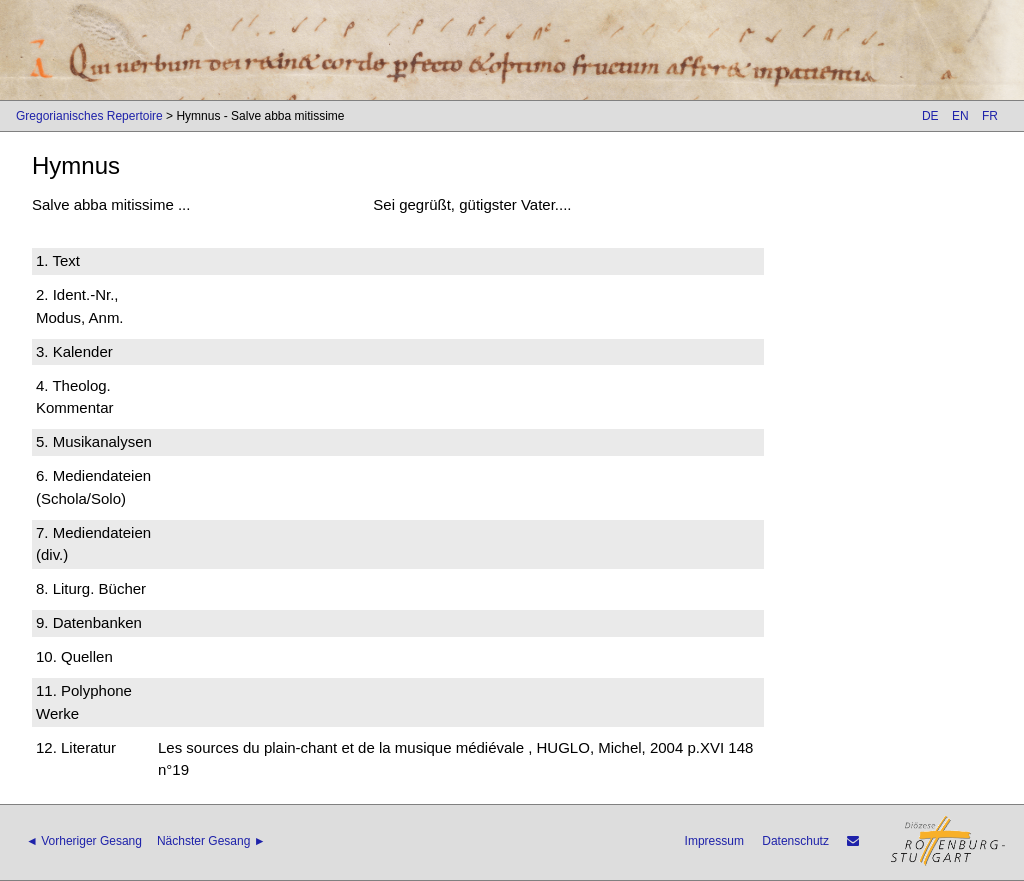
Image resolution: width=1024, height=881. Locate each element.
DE (930, 116)
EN (960, 116)
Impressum (714, 841)
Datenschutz (795, 841)
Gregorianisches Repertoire (89, 116)
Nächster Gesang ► (211, 841)
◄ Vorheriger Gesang (84, 841)
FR (990, 116)
